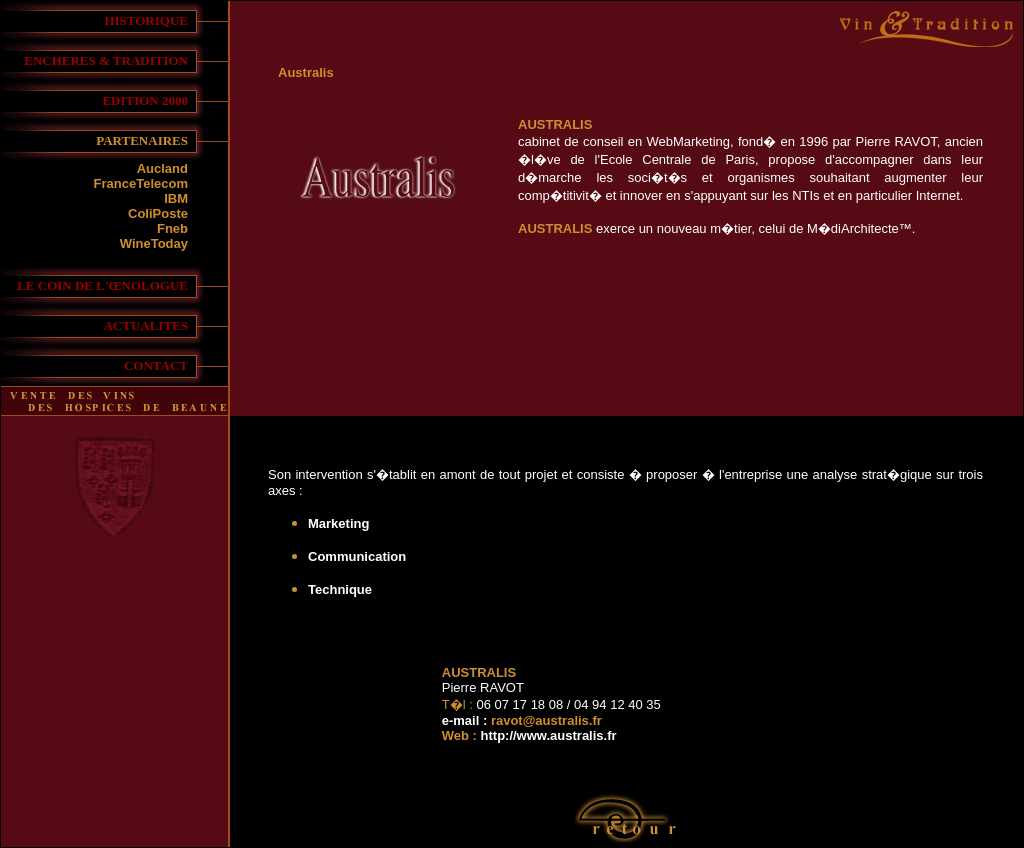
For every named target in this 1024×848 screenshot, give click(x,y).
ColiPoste (158, 213)
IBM (176, 198)
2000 (175, 100)
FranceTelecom (141, 183)
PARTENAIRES (142, 140)
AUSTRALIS (555, 124)
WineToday (154, 243)
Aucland (162, 168)
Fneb (172, 228)
